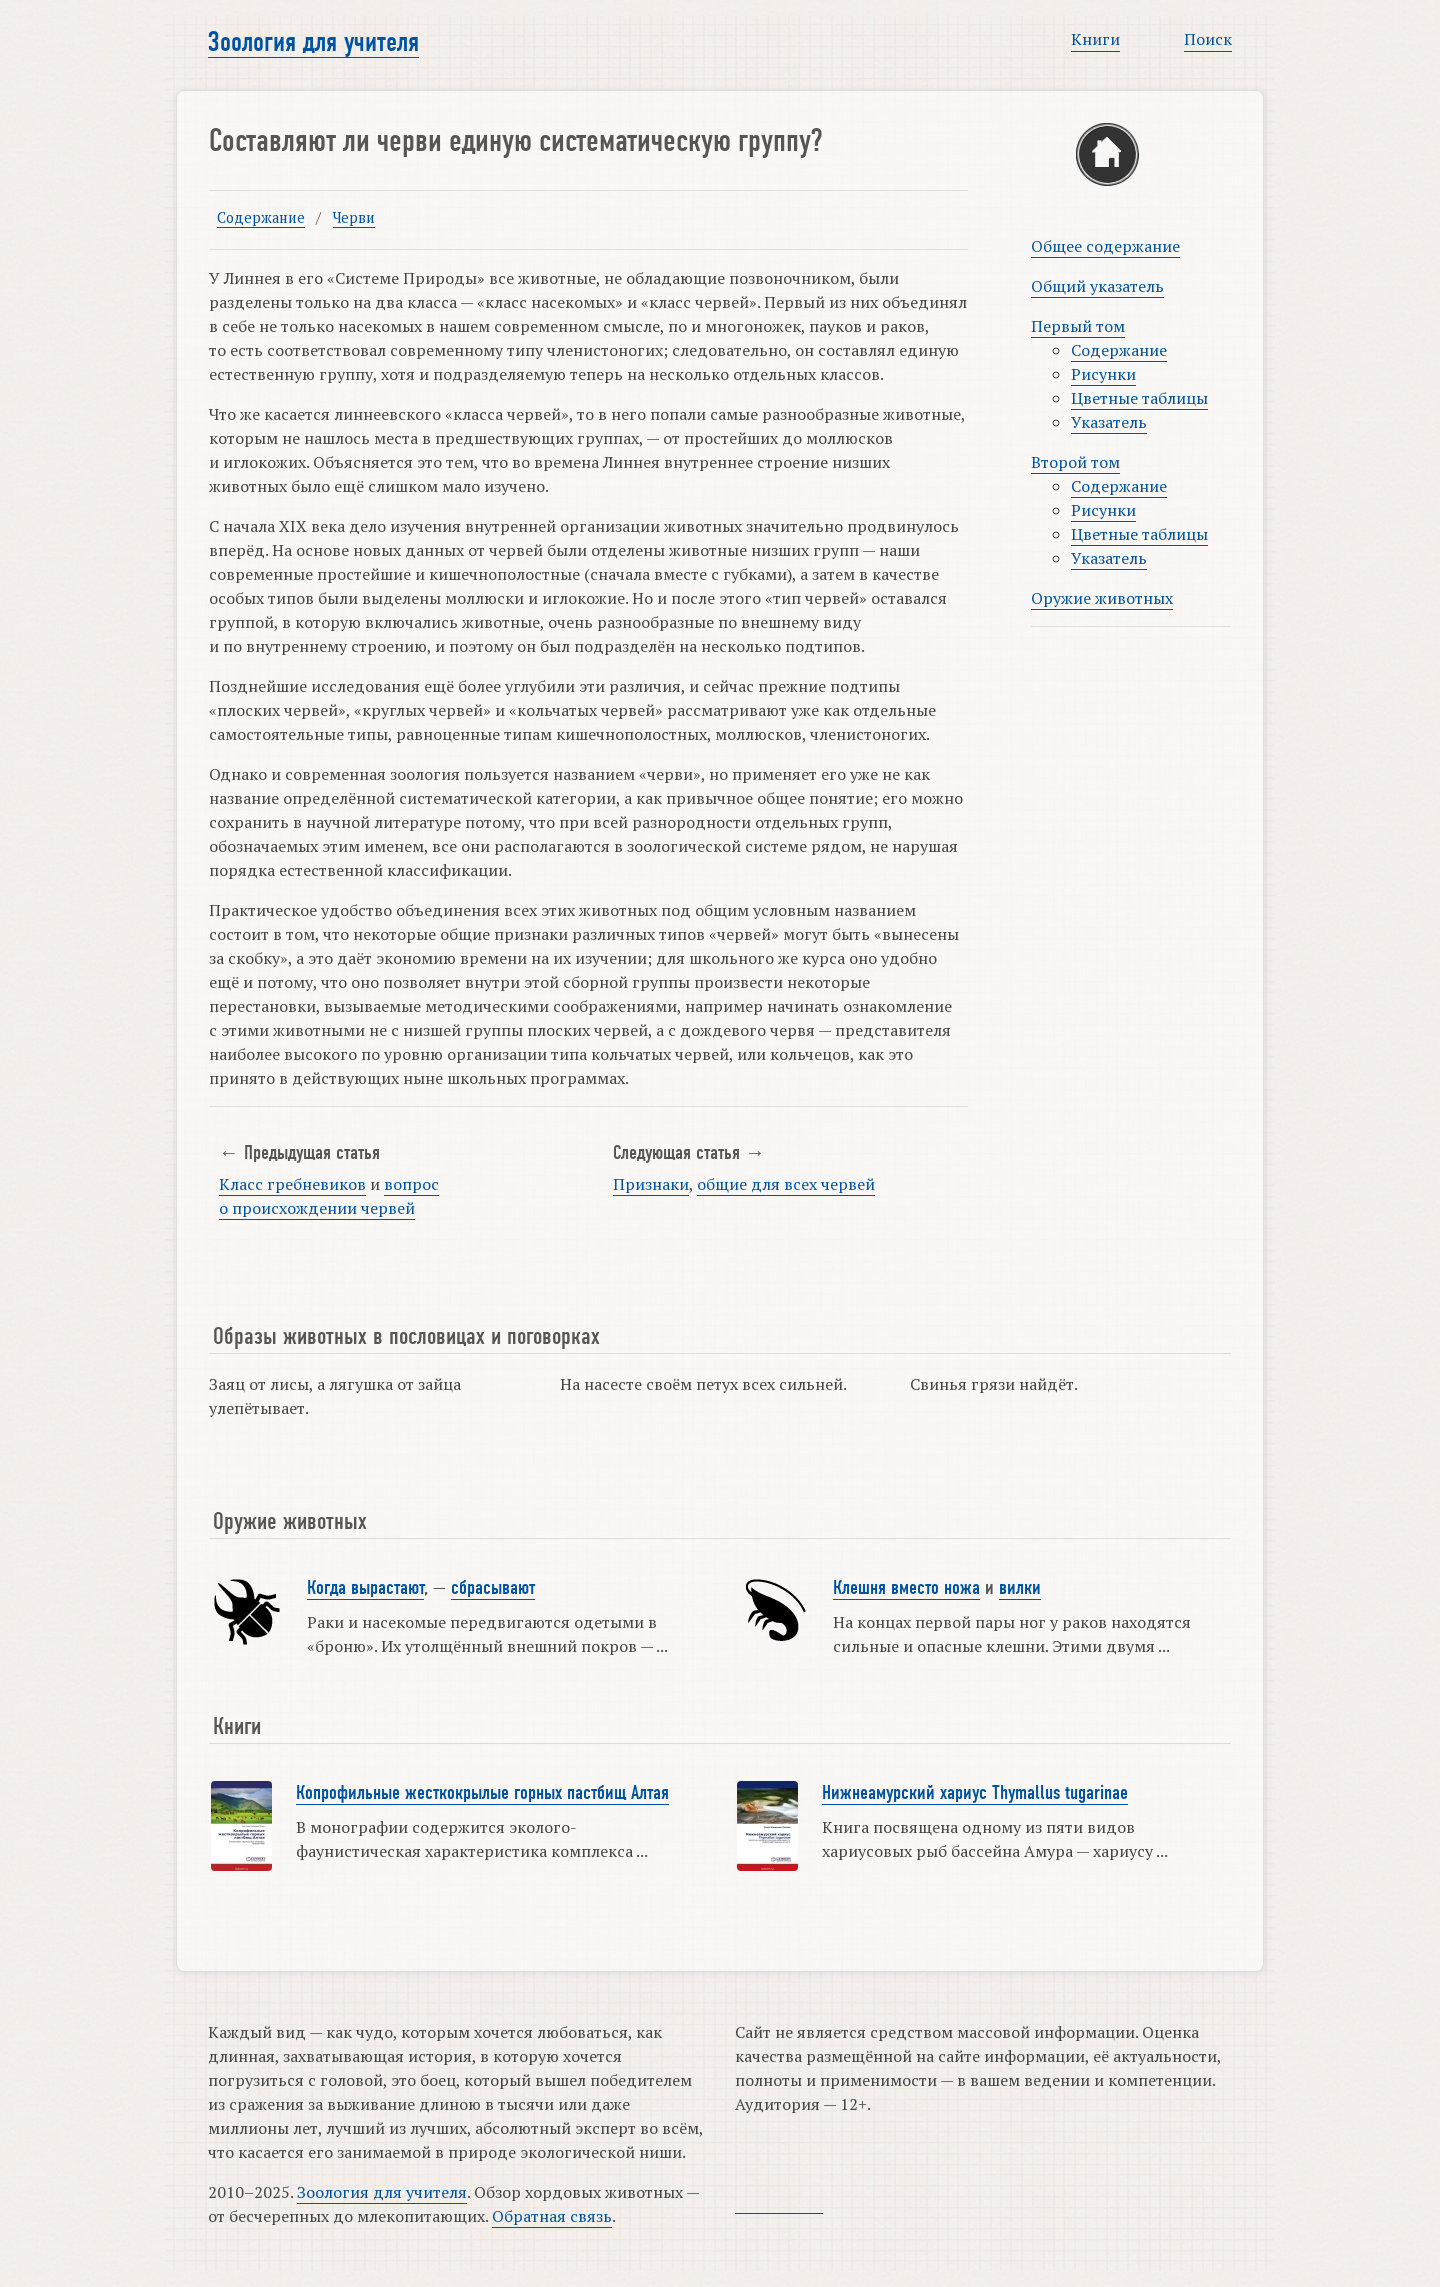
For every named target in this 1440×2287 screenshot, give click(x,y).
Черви (354, 217)
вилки (1020, 1588)
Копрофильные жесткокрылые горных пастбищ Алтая (482, 1793)
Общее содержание (1105, 246)
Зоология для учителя (313, 42)
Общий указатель (1097, 286)
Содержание (261, 217)
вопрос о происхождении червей (329, 1196)
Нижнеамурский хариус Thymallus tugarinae (975, 1793)
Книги (1095, 39)
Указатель (1109, 422)
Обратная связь (552, 2216)
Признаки (651, 1184)
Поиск (1208, 39)
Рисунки (1103, 374)
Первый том (1078, 326)
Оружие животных (1102, 598)
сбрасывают (493, 1588)
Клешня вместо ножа (906, 1588)
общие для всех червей (786, 1184)
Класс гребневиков (292, 1184)
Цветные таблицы (1139, 398)
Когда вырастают (365, 1588)
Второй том (1075, 462)
